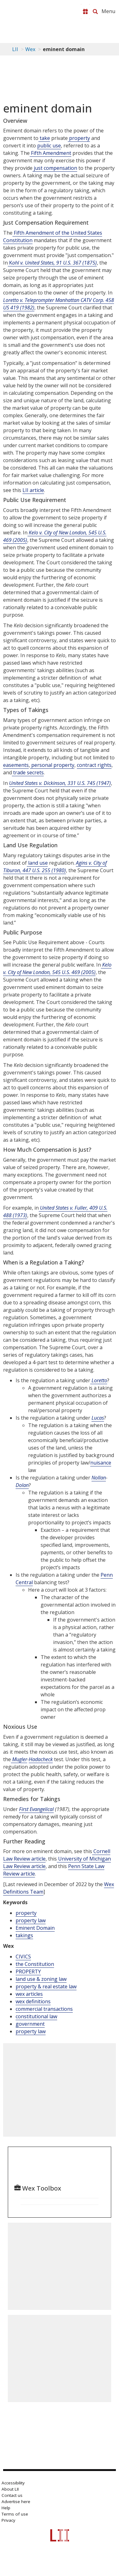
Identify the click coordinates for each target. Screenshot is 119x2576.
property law (31, 1920)
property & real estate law (46, 1986)
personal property (52, 765)
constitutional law (36, 2016)
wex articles (29, 1994)
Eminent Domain (35, 1927)
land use (37, 862)
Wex (30, 49)
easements (16, 765)
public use (49, 145)
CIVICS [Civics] (23, 1956)
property (79, 138)
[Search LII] (95, 11)
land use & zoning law (41, 1979)
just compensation (54, 168)
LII (15, 49)
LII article (33, 490)
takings (24, 1935)
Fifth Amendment (50, 153)
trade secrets (28, 772)
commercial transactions (44, 2008)
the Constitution (35, 1964)
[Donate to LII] (85, 11)
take (44, 138)
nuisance (100, 1462)
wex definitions (33, 2001)
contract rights (94, 765)
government (30, 2023)
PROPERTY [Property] (28, 1971)
